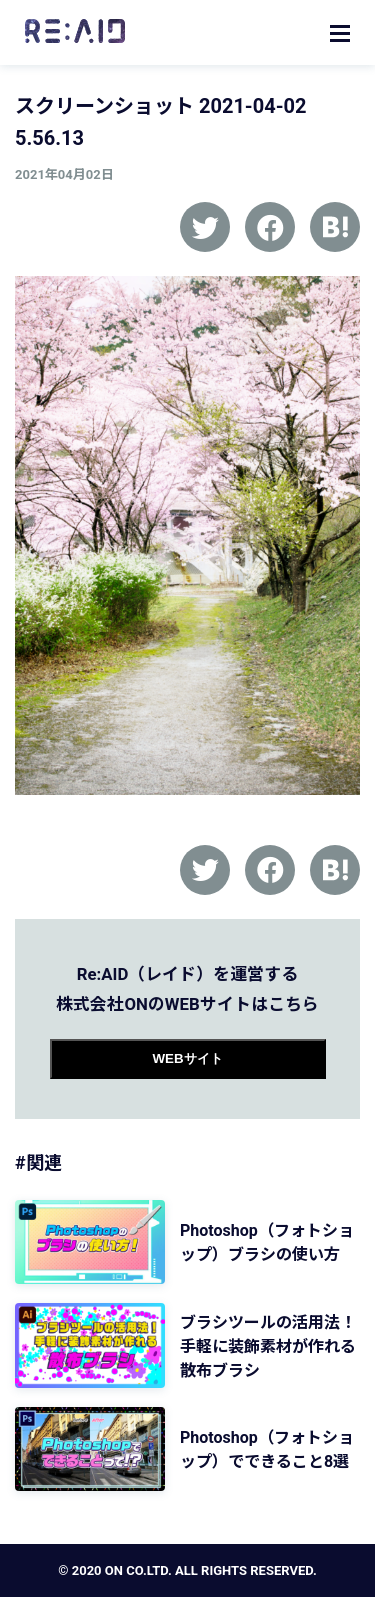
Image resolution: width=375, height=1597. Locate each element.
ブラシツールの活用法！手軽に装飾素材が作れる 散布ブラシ (268, 1346)
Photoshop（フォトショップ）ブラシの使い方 (267, 1242)
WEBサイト (187, 1058)
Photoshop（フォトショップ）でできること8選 (267, 1449)
